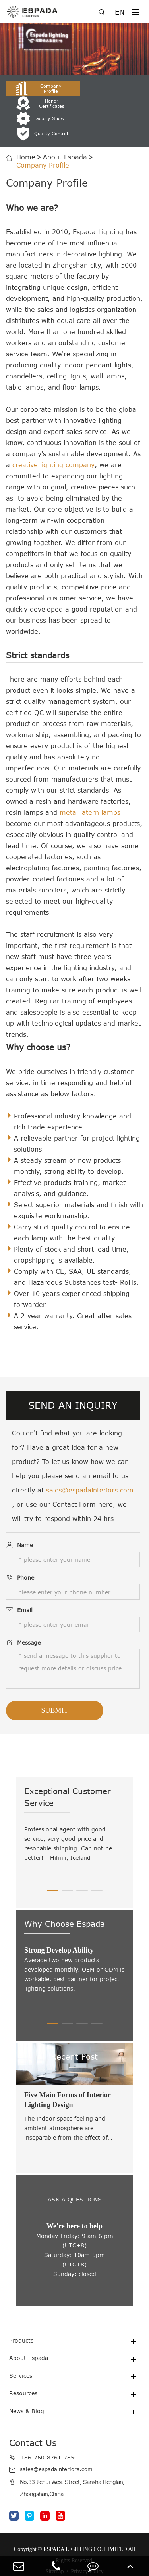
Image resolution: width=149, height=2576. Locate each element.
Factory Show (36, 103)
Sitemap (55, 2542)
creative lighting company (53, 434)
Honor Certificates (111, 88)
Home (25, 126)
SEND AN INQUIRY (73, 1375)
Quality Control (107, 103)
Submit (54, 1680)
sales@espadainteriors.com (90, 1460)
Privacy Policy (87, 2542)
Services (22, 2346)
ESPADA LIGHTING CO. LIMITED (85, 2520)
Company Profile (36, 88)
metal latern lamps (90, 782)
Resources (25, 2364)
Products (23, 2311)
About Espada (65, 126)
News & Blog (29, 2381)
